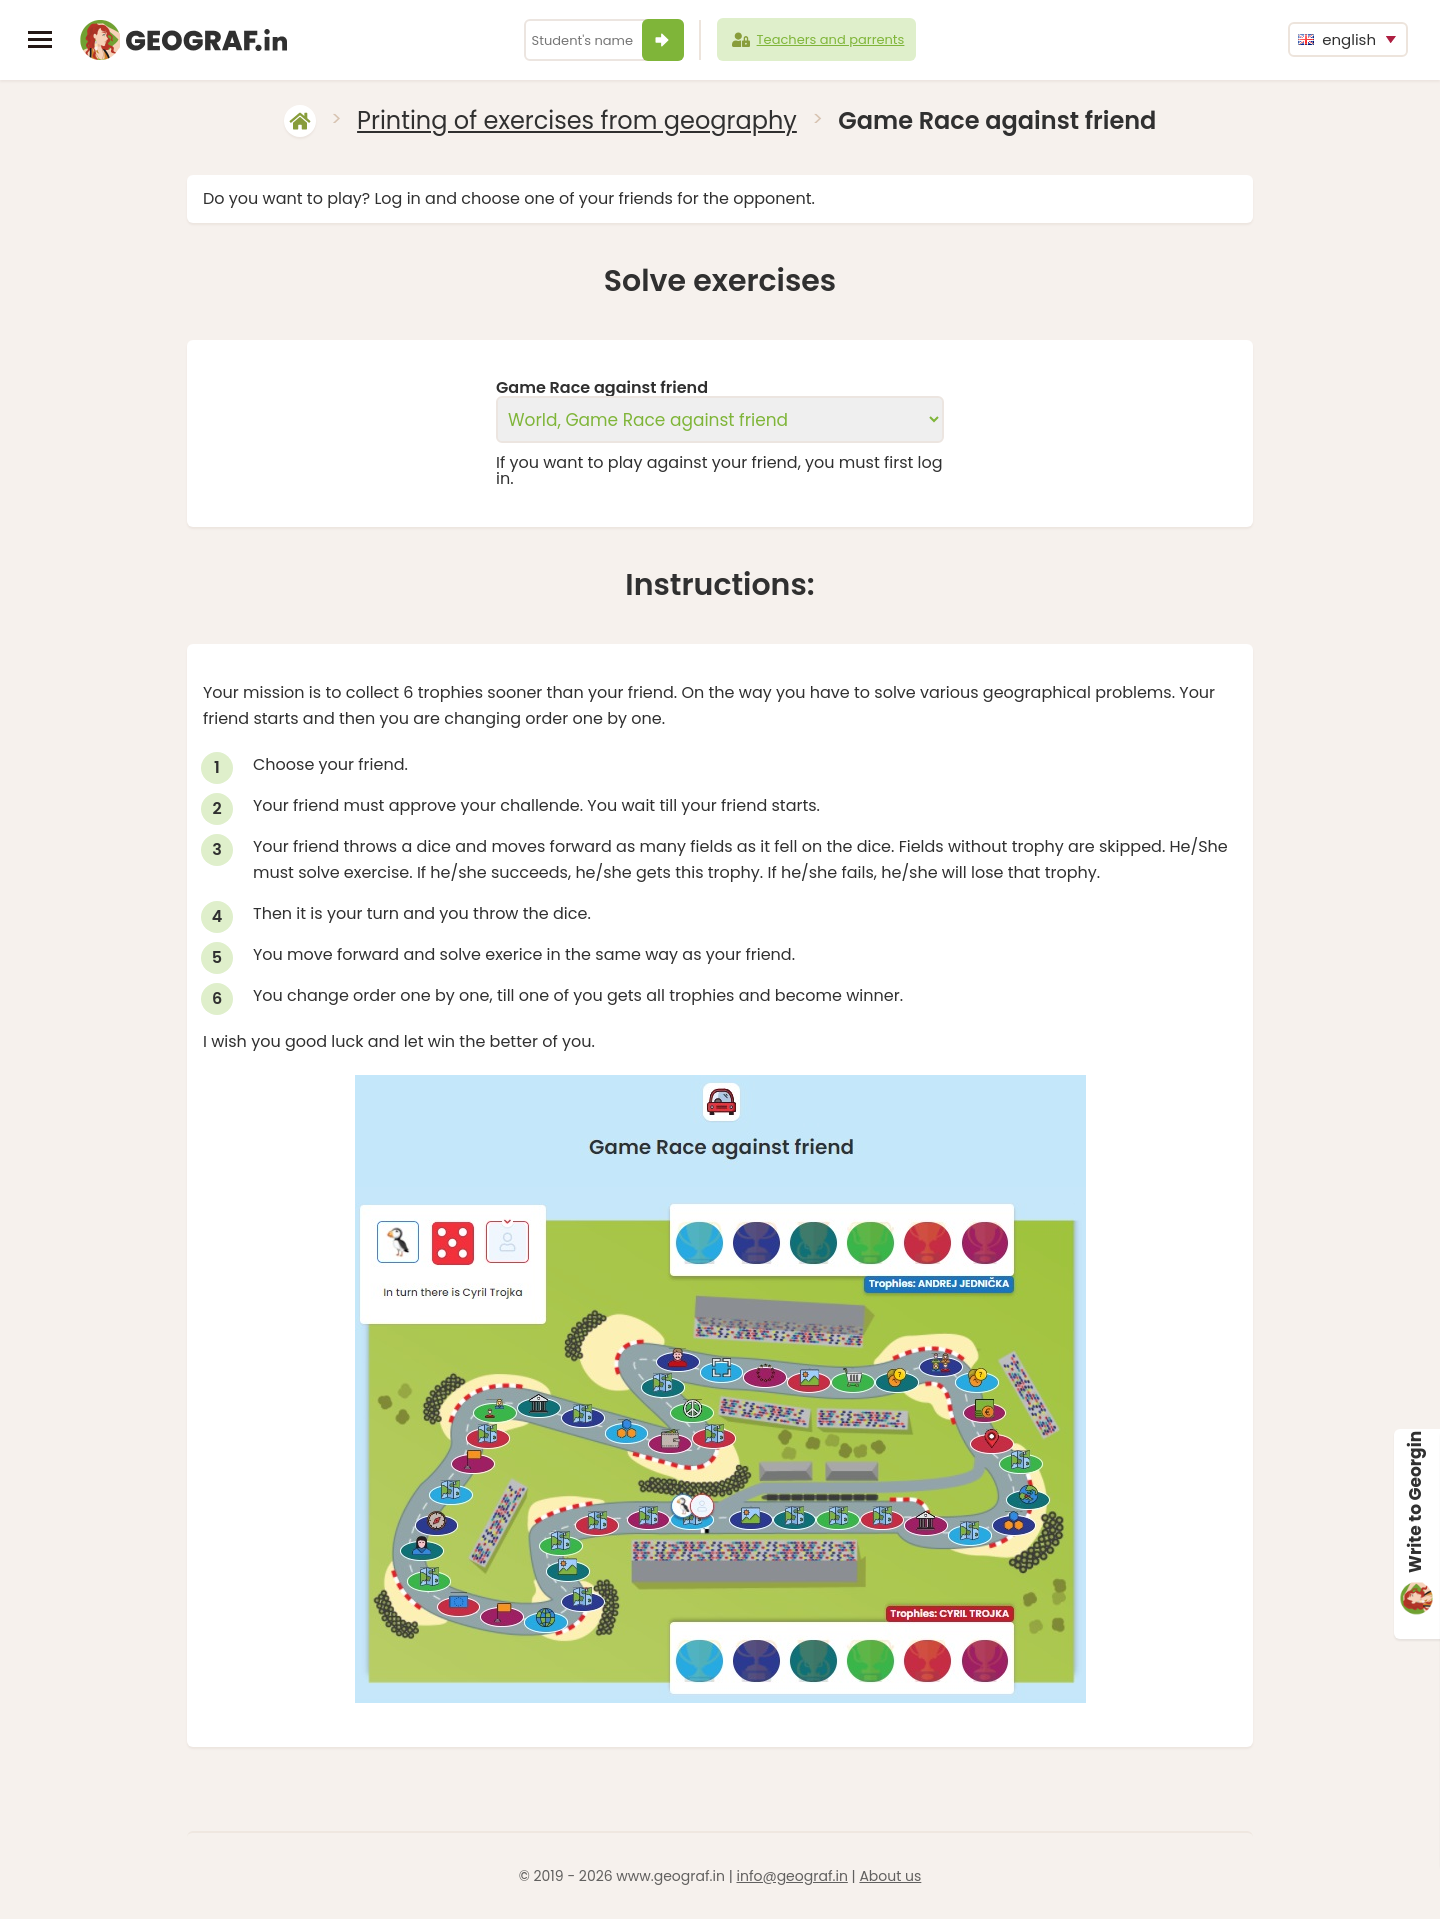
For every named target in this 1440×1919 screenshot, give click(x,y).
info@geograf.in (791, 1876)
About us (890, 1876)
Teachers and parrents (817, 40)
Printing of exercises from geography (577, 120)
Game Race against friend (602, 388)
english (1337, 39)
